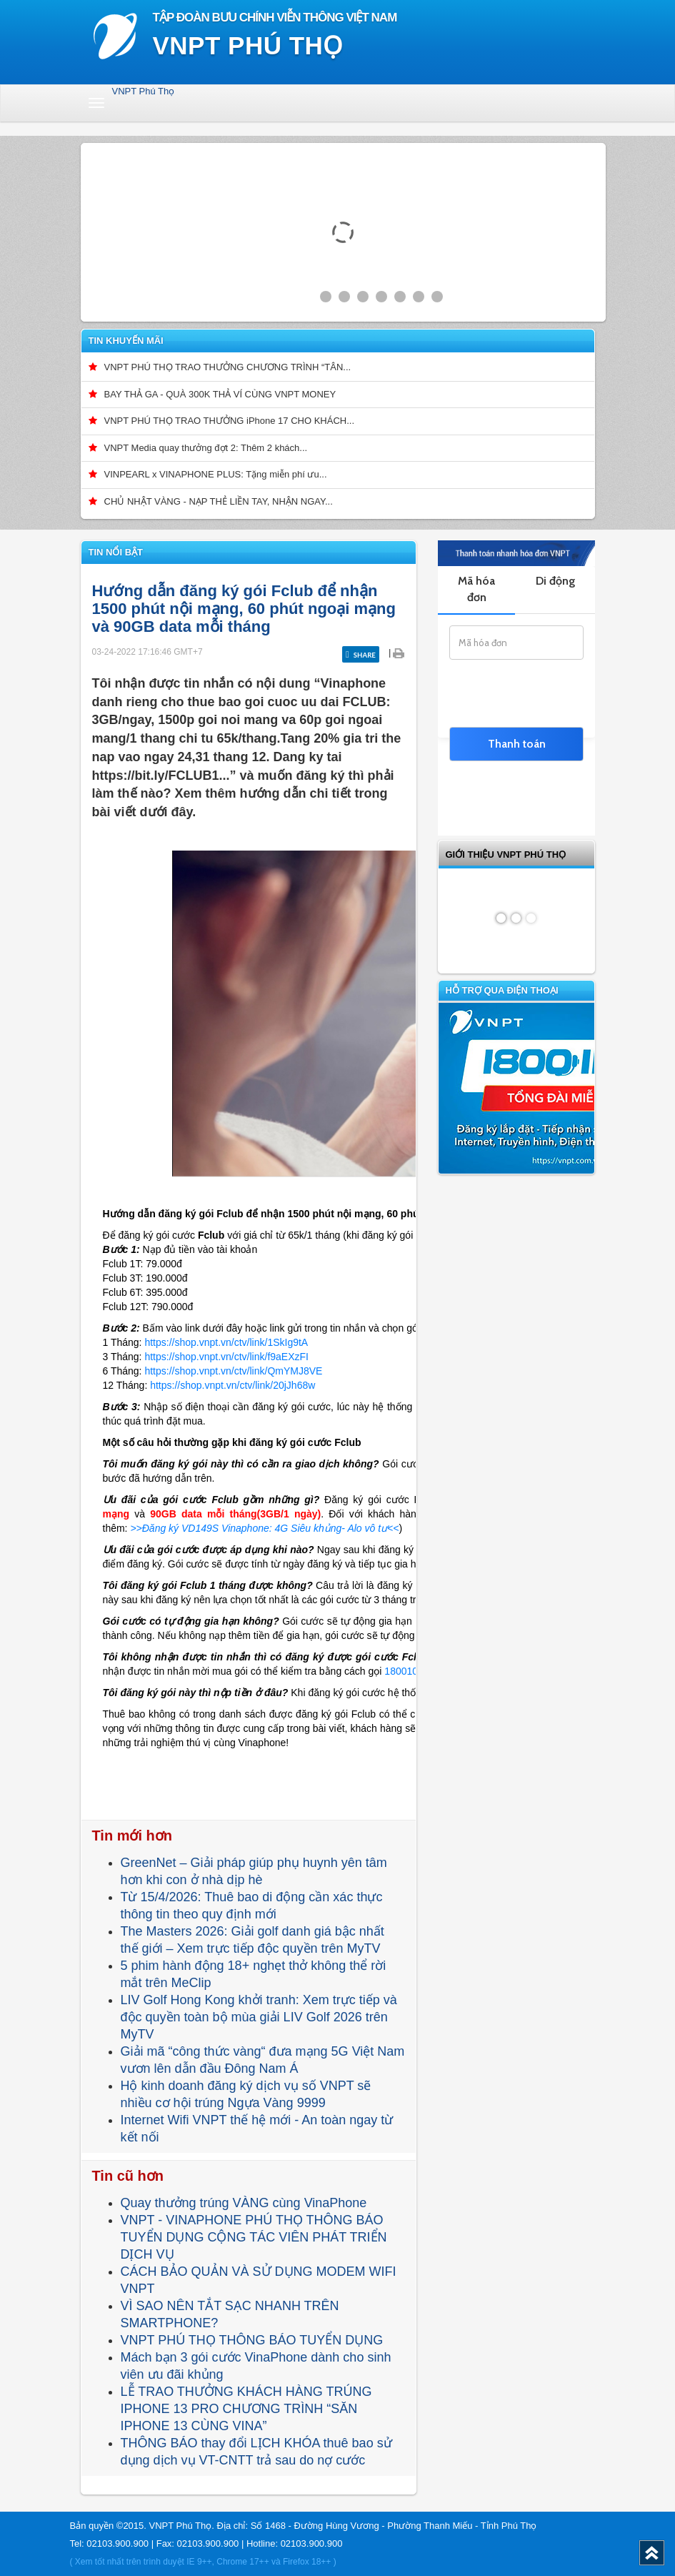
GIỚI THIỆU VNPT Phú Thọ (506, 854)
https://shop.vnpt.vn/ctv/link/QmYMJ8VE (233, 1371)
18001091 (406, 1671)
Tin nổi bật (116, 552)
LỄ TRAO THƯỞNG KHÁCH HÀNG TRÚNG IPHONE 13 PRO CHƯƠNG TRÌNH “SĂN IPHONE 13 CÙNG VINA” (246, 2408)
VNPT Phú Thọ (143, 91)
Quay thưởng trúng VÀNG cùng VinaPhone (244, 2203)
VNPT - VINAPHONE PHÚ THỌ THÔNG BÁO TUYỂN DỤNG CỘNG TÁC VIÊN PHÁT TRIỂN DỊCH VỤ (254, 2237)
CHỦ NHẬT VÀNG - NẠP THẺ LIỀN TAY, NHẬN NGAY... (218, 501)
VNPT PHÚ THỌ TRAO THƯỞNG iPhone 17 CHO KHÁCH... (229, 420)
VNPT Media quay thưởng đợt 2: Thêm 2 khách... (206, 447)
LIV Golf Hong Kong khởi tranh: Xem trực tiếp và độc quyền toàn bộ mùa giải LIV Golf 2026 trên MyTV (259, 2017)
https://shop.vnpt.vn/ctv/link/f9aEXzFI (226, 1356)
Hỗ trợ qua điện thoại (502, 990)
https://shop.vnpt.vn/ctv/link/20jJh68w (231, 1385)
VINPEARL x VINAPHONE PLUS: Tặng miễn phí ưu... (215, 474)
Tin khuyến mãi (126, 340)
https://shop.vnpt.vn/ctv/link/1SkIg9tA (226, 1342)
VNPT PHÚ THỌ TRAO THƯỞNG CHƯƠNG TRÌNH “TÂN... (227, 367)
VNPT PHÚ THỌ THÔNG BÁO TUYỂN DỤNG (252, 2340)
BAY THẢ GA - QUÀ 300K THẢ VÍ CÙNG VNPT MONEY (220, 394)
